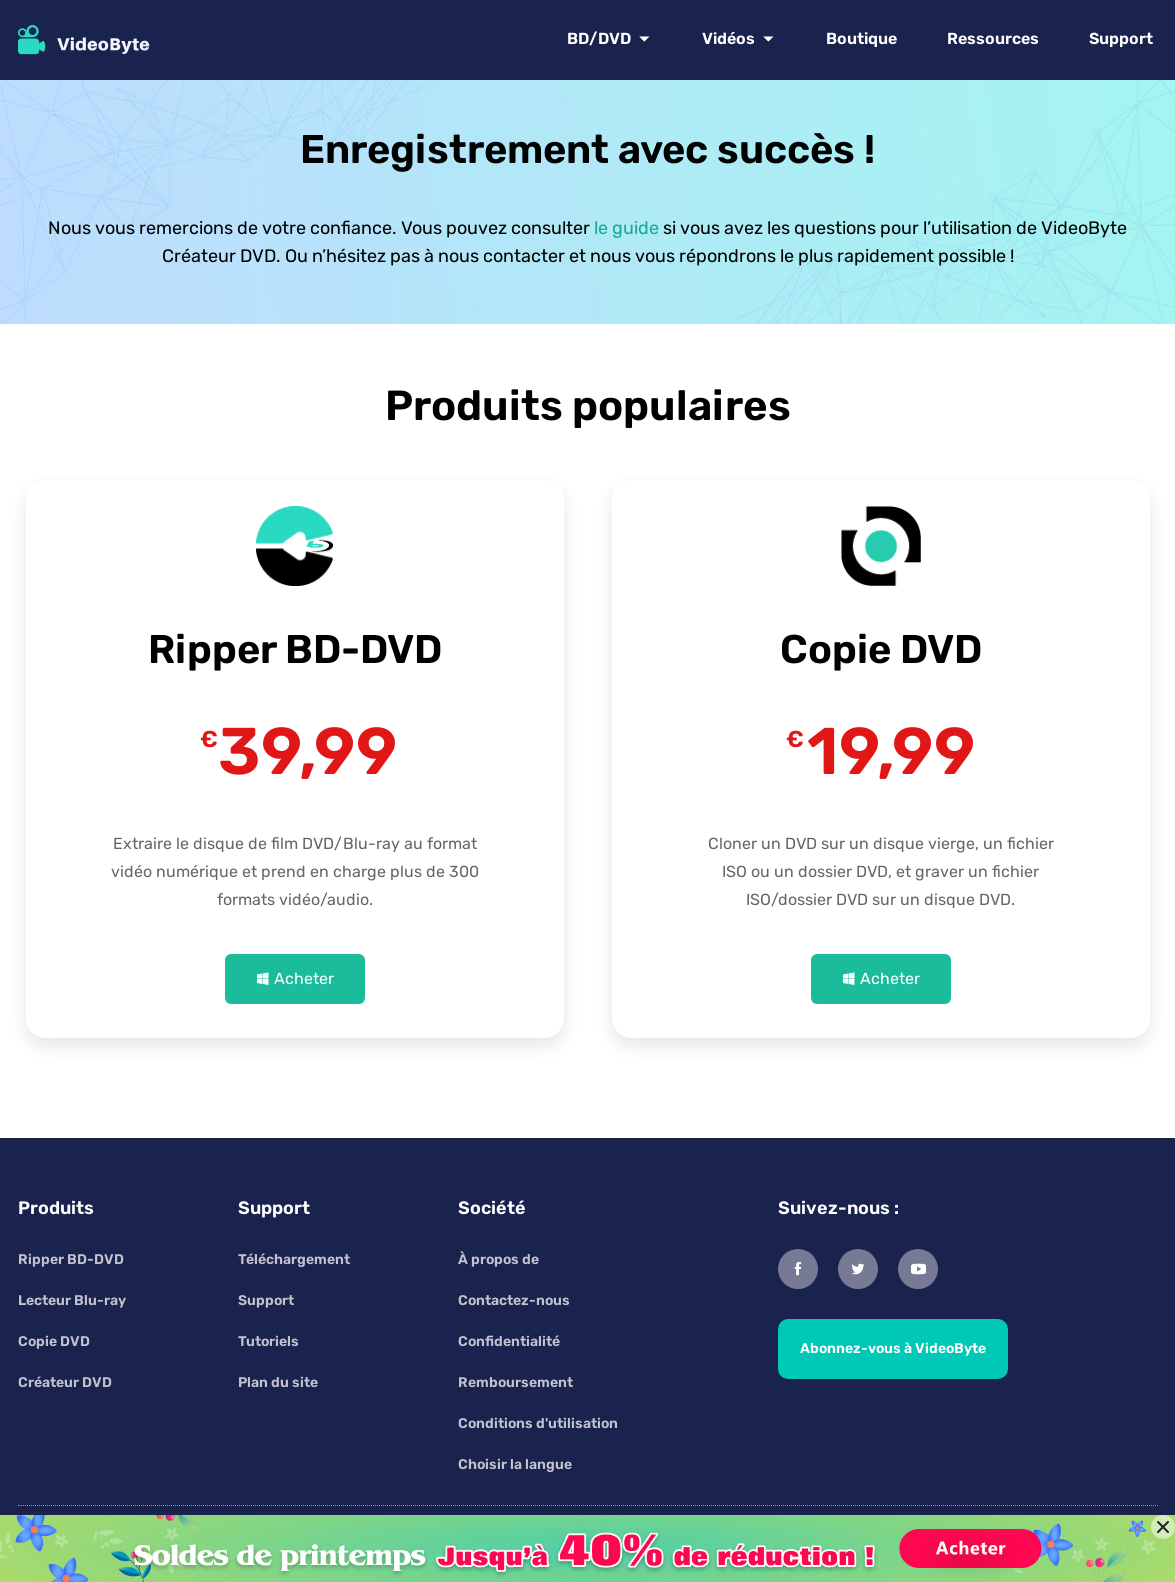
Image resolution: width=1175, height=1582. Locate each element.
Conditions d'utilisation (538, 1423)
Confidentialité (509, 1341)
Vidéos (728, 38)
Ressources (993, 38)
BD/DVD (599, 38)
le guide (626, 228)
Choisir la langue (515, 1464)
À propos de (498, 1259)
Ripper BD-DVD (71, 1259)
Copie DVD (54, 1341)
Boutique (861, 38)
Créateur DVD (65, 1382)
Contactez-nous (514, 1300)
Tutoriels (268, 1341)
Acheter (304, 978)
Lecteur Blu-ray (72, 1300)
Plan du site (278, 1382)
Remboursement (515, 1382)
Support (1121, 38)
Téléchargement (294, 1259)
